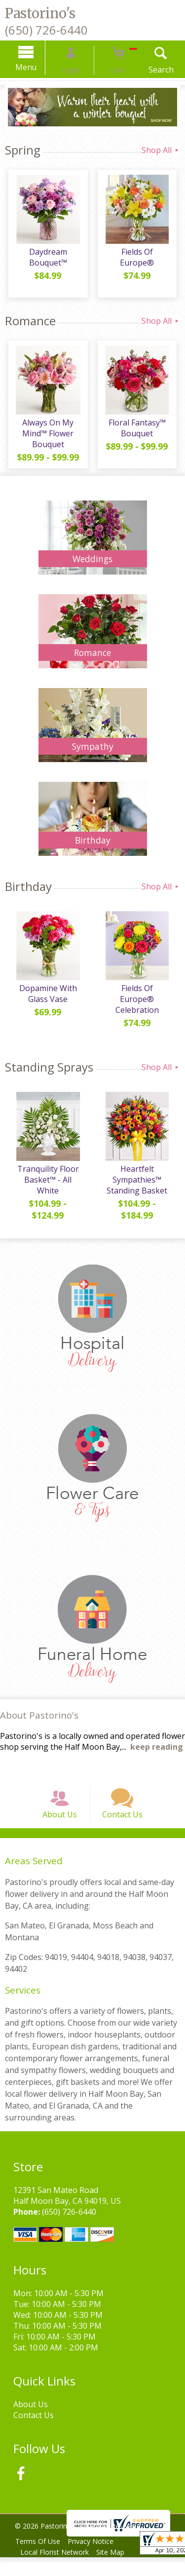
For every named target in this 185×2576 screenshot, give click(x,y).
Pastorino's (40, 13)
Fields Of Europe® (139, 255)
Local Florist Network (56, 2571)
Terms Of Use (39, 2560)
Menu (38, 67)
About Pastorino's (39, 1721)
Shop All (161, 150)
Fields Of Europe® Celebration (139, 1000)
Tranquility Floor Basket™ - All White (46, 1186)
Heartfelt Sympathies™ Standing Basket (139, 1186)
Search (147, 69)
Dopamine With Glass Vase (46, 1000)
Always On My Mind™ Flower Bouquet (46, 437)
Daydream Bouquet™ (46, 260)
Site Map (117, 2571)
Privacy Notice (97, 2560)
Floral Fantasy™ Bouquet (138, 431)
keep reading (156, 1753)
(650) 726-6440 (46, 30)
